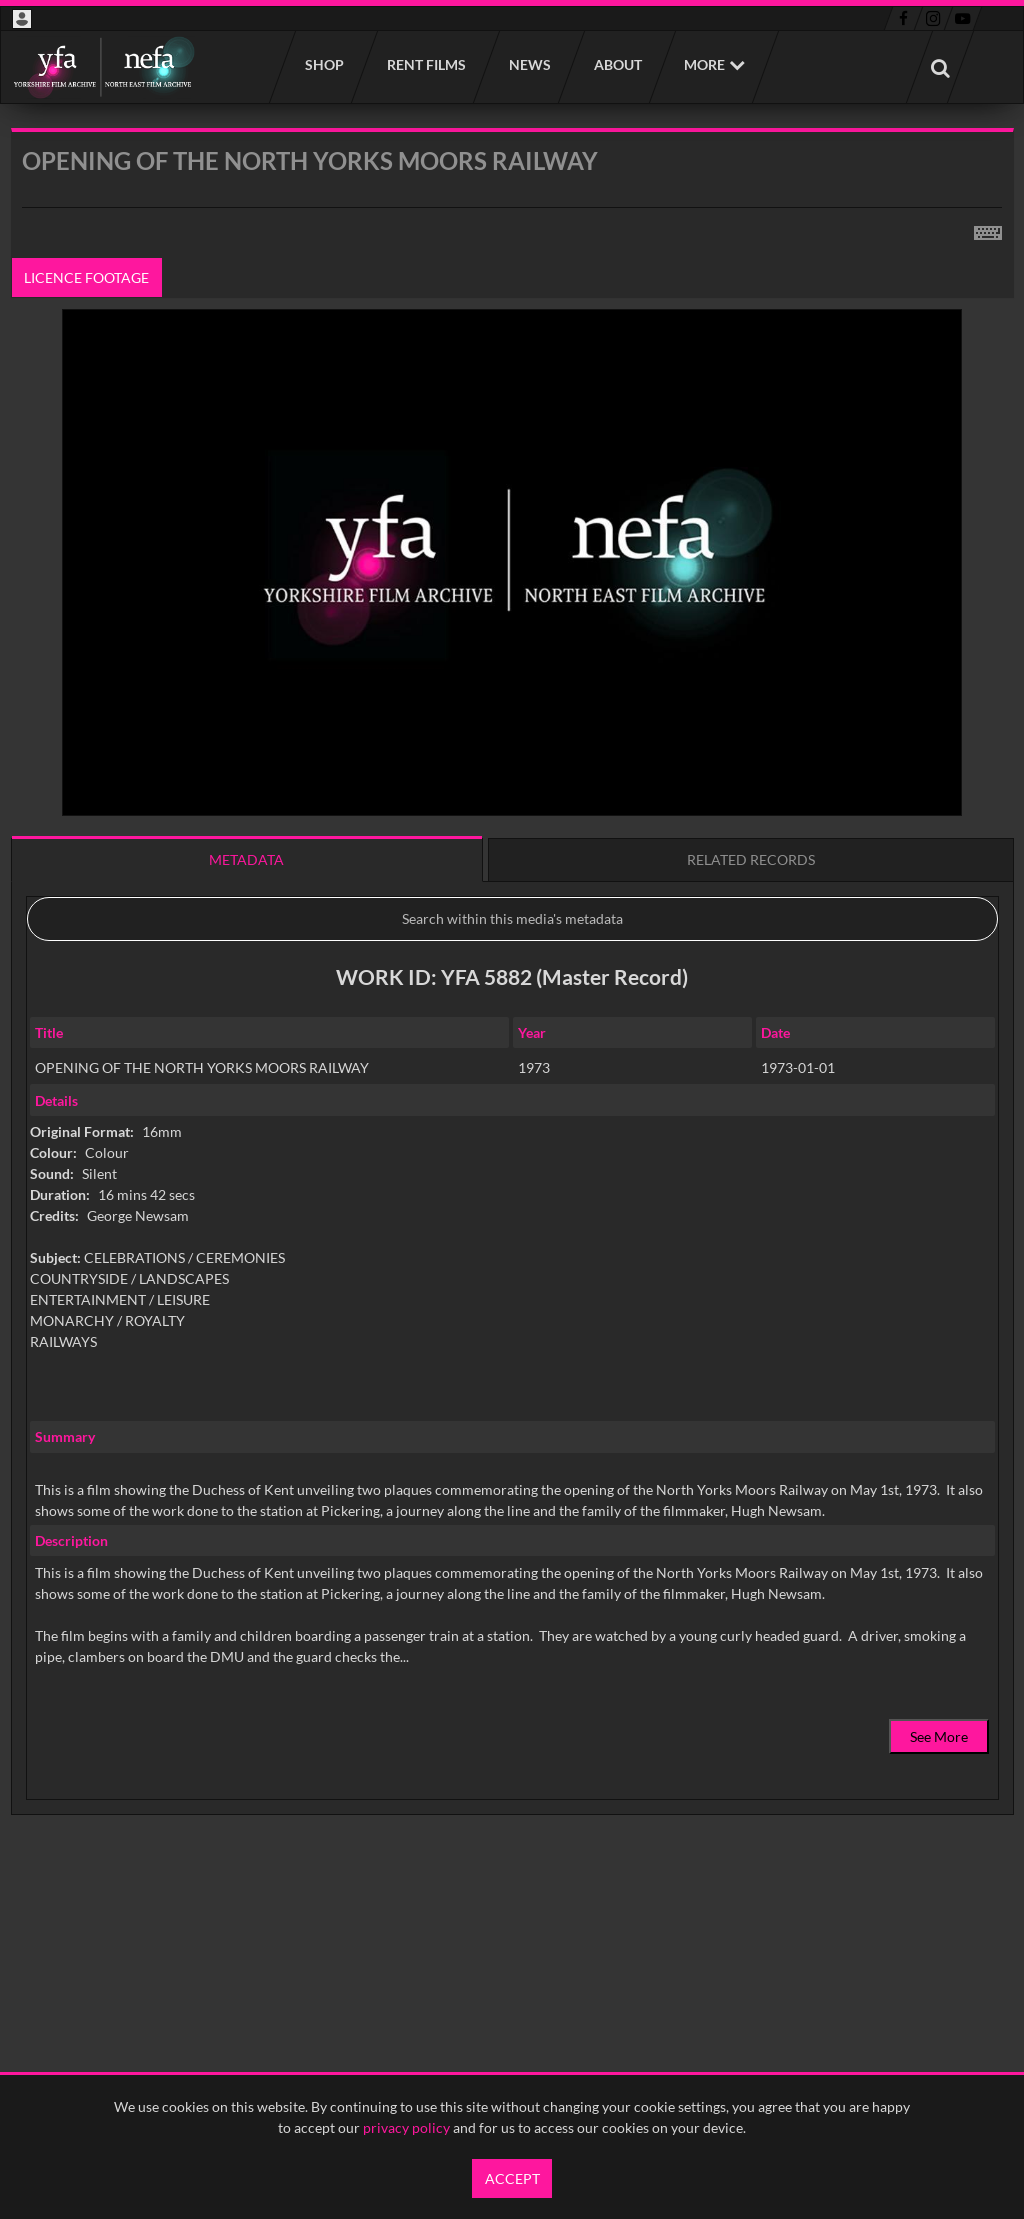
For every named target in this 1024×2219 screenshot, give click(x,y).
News (529, 64)
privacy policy (406, 2127)
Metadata (246, 859)
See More (939, 1736)
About (617, 64)
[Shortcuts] (988, 229)
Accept (512, 2178)
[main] (512, 1022)
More (704, 64)
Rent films (425, 64)
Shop (323, 64)
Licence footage (86, 277)
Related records (751, 859)
